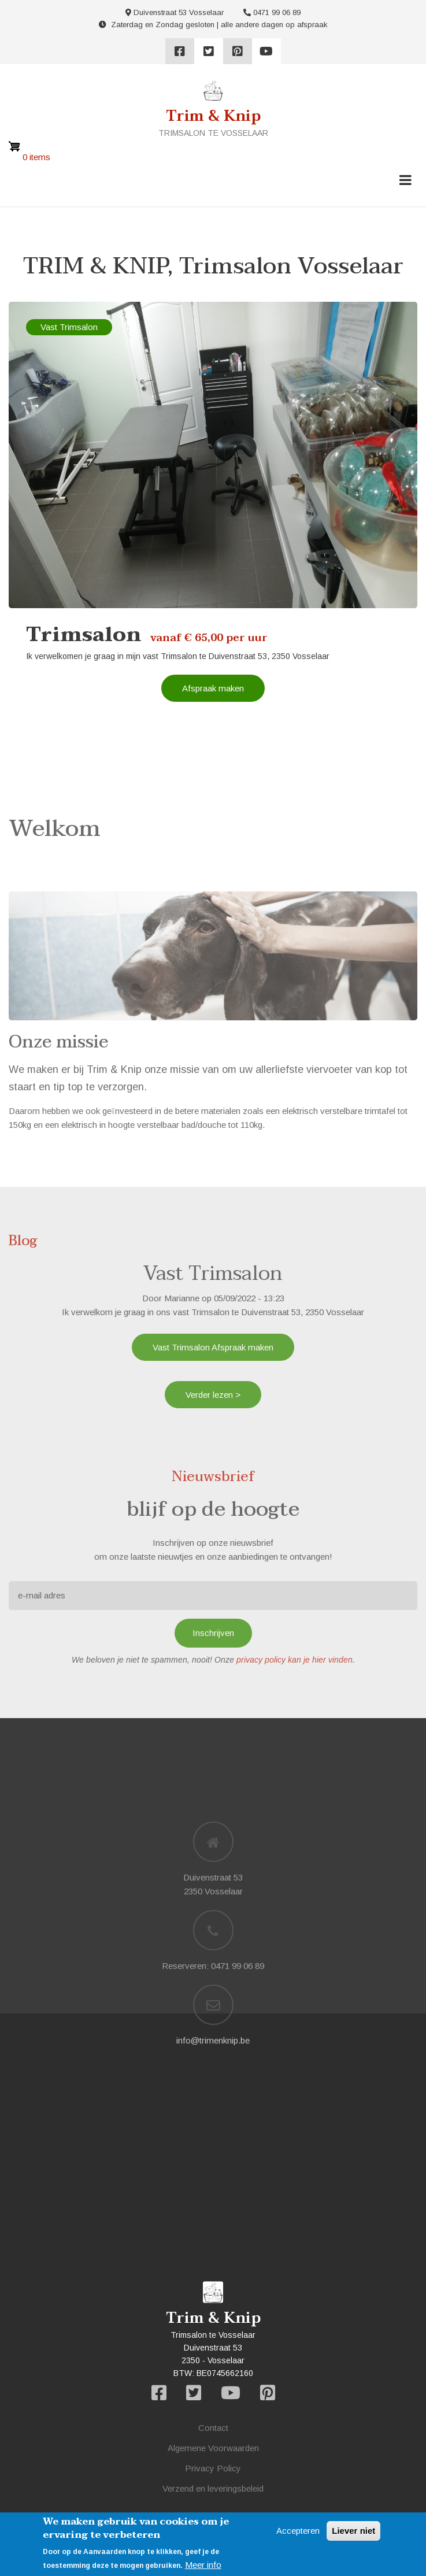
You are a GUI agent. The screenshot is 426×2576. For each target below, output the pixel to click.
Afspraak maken (213, 688)
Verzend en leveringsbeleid (213, 2488)
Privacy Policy (213, 2468)
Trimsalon (84, 634)
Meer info (203, 2565)
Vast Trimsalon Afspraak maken (213, 1347)
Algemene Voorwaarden (213, 2448)
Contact (213, 2428)
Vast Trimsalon (69, 327)
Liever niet (353, 2531)
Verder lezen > (213, 1395)
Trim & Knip (213, 116)
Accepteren (298, 2531)
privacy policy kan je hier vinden (294, 1659)
